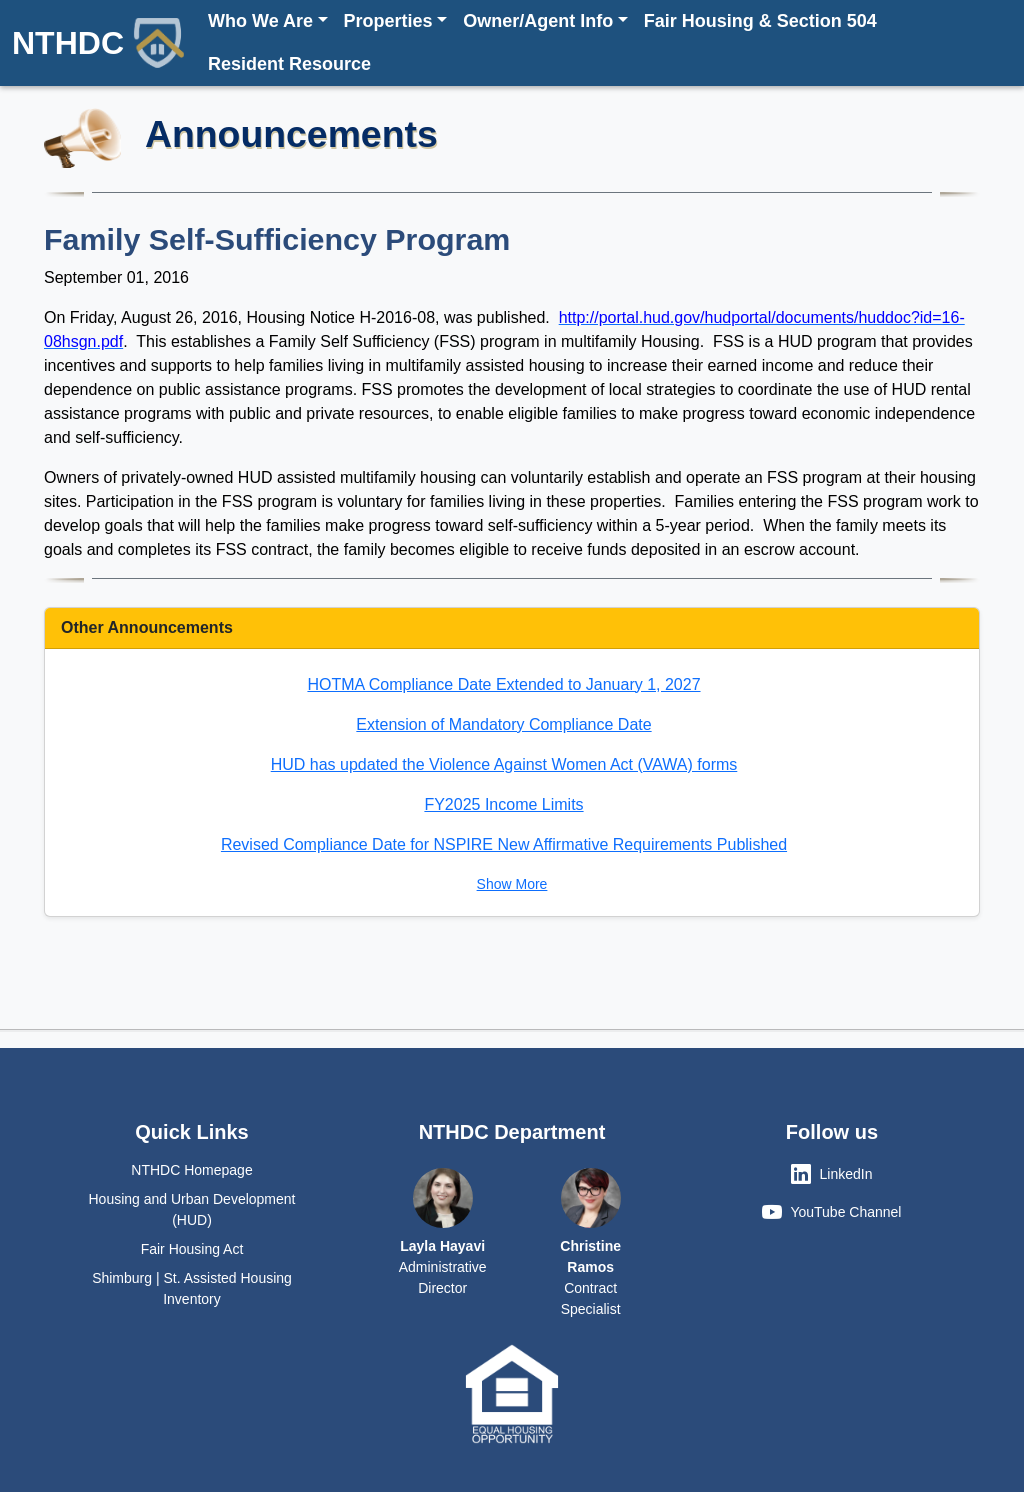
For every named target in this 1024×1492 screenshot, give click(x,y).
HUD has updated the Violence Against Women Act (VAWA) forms (504, 764)
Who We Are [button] (260, 21)
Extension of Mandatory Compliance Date (503, 724)
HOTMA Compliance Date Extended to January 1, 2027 (503, 684)
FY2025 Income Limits (503, 804)
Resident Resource (289, 64)
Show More (512, 884)
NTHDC (98, 43)
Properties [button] (388, 21)
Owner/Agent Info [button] (538, 21)
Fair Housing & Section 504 (760, 21)
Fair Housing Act (192, 1249)
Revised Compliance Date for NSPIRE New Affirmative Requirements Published (504, 844)
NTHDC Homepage (191, 1170)
